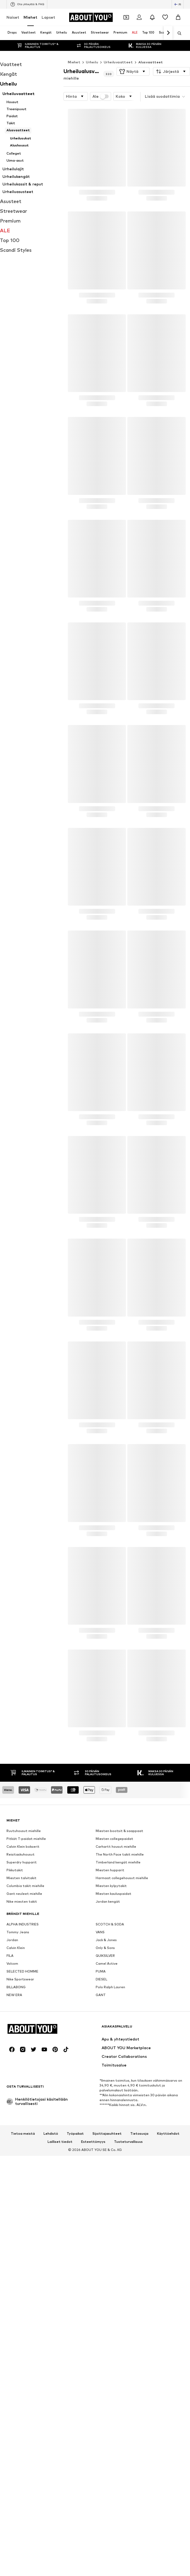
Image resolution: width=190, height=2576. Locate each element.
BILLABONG (16, 1987)
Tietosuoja (139, 2134)
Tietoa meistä (23, 2134)
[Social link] (12, 2049)
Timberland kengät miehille (118, 1862)
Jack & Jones (106, 1940)
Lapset (48, 17)
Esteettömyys (93, 2142)
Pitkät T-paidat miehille (26, 1839)
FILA (10, 1956)
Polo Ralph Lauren (110, 1987)
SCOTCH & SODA (110, 1924)
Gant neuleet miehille (24, 1894)
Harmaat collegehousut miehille (122, 1878)
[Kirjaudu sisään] (139, 17)
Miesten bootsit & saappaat (119, 1831)
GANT (101, 1995)
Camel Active (107, 1963)
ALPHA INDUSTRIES (22, 1924)
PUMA (101, 1971)
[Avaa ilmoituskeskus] (152, 17)
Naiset (12, 17)
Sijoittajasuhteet (107, 2134)
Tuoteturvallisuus (128, 2142)
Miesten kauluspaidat (113, 1894)
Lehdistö (51, 2134)
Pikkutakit (14, 1870)
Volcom (12, 1963)
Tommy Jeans (17, 1932)
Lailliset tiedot (60, 2142)
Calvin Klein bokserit (22, 1846)
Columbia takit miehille (25, 1886)
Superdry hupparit (21, 1862)
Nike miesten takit (21, 1901)
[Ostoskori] (178, 17)
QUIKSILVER (105, 1956)
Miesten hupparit (110, 1870)
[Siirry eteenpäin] (168, 33)
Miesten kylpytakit (111, 1886)
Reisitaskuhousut (20, 1854)
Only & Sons (105, 1948)
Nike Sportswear (20, 1979)
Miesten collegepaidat (114, 1839)
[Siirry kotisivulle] (90, 17)
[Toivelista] (165, 17)
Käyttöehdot (168, 2134)
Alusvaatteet (150, 62)
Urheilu (92, 62)
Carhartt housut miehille (116, 1846)
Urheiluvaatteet (118, 62)
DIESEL (101, 1979)
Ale (100, 96)
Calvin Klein (15, 1948)
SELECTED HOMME (22, 1971)
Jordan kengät (108, 1901)
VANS (100, 1932)
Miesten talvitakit (21, 1878)
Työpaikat (75, 2134)
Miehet (30, 17)
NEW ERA (14, 1995)
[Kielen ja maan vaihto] (177, 4)
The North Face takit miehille (120, 1854)
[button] (132, 71)
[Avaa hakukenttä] (177, 33)
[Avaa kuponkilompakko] (126, 17)
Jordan (12, 1940)
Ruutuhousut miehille (23, 1831)
